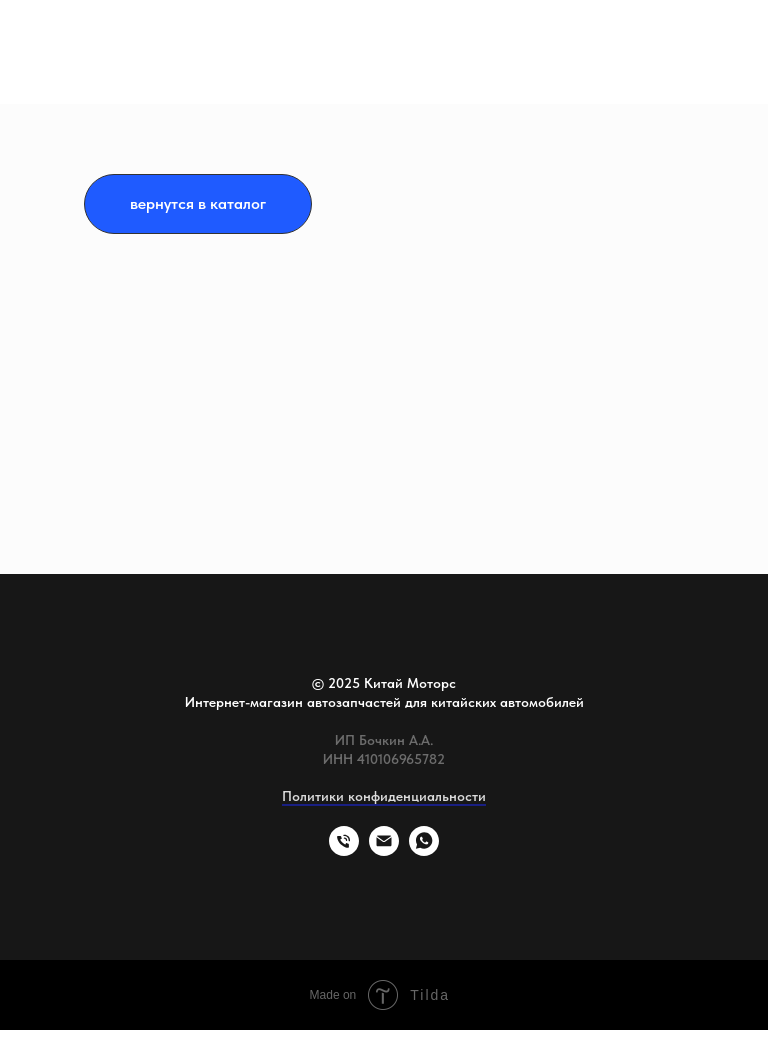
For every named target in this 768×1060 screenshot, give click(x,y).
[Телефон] (344, 850)
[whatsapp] (424, 850)
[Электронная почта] (384, 850)
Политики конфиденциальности (384, 796)
